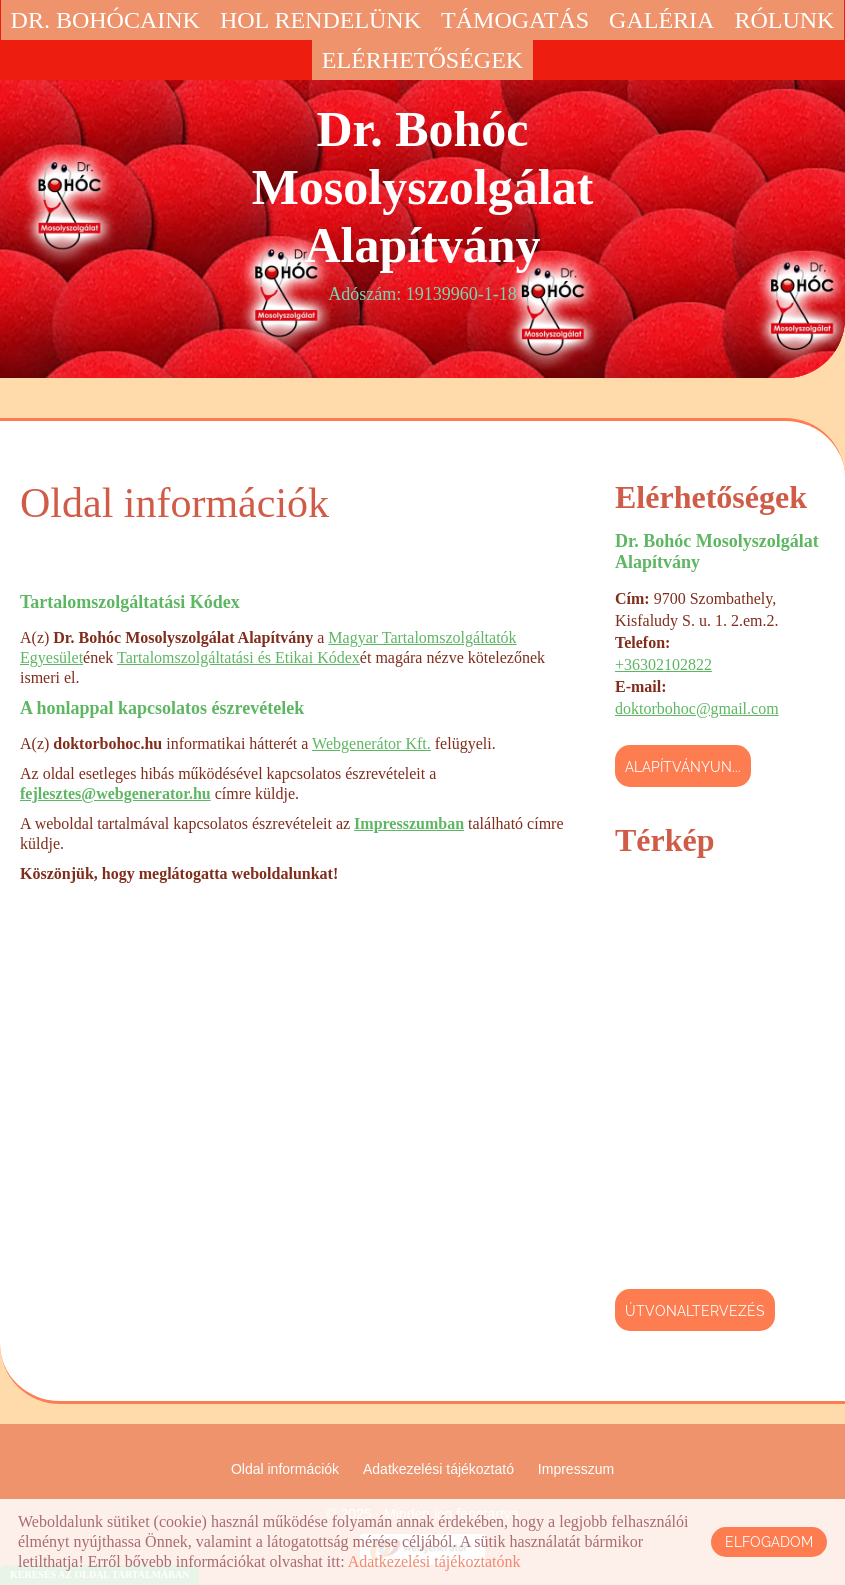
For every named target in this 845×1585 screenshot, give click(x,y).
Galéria (661, 20)
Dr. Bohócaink (105, 20)
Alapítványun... (683, 767)
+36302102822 (663, 664)
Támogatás (515, 20)
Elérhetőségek (422, 60)
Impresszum (576, 1469)
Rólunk (784, 20)
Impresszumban (409, 823)
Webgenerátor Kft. (371, 743)
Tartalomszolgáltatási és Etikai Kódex (238, 657)
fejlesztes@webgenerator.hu (115, 793)
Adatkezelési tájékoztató (438, 1469)
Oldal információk (285, 1469)
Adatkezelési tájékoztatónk (434, 1561)
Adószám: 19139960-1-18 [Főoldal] (422, 202)
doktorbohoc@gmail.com (697, 708)
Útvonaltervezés (695, 1311)
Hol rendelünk (320, 20)
